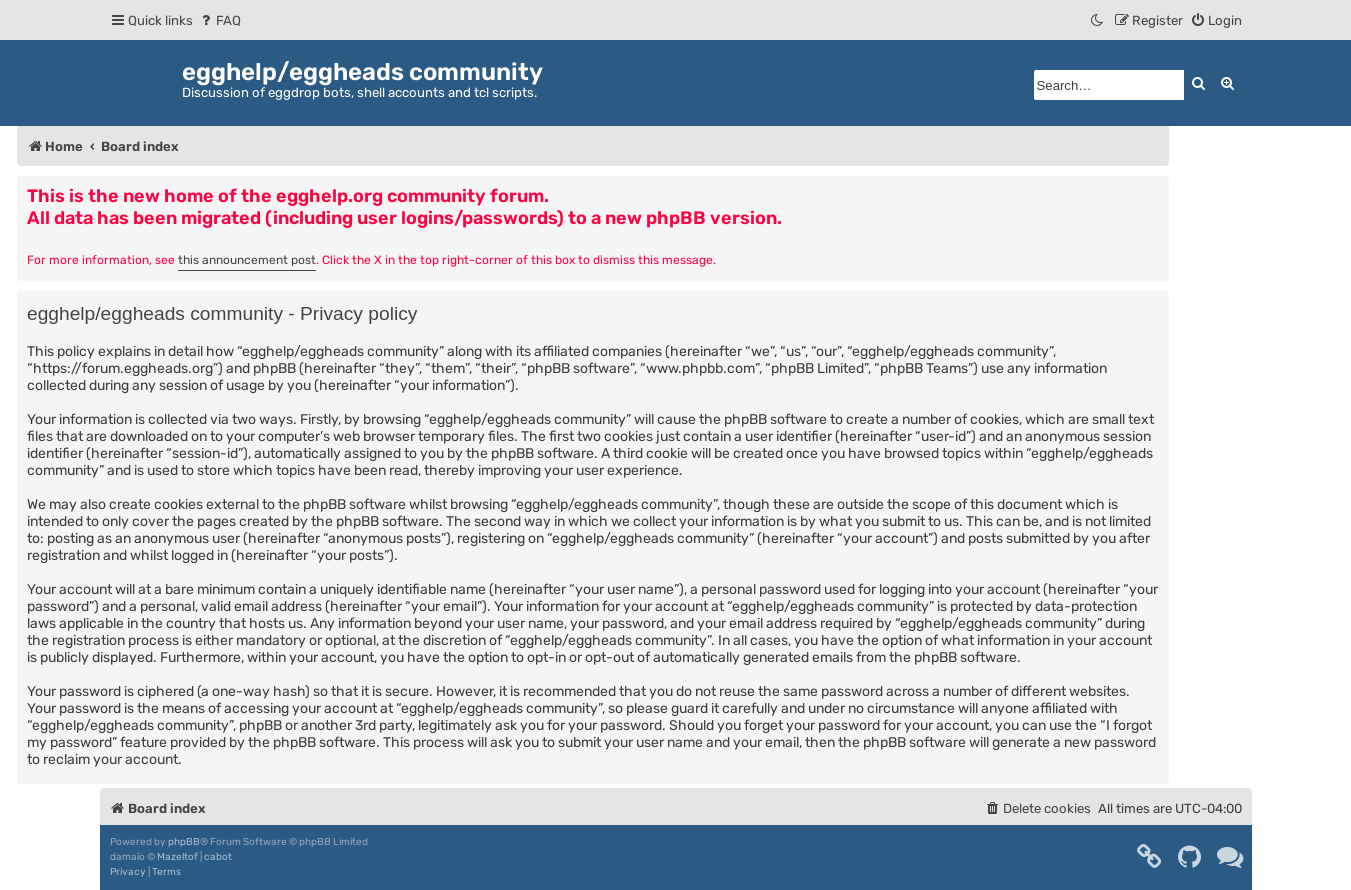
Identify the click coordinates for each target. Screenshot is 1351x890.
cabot (218, 857)
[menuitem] (219, 20)
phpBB (184, 842)
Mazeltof (177, 857)
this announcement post (247, 260)
